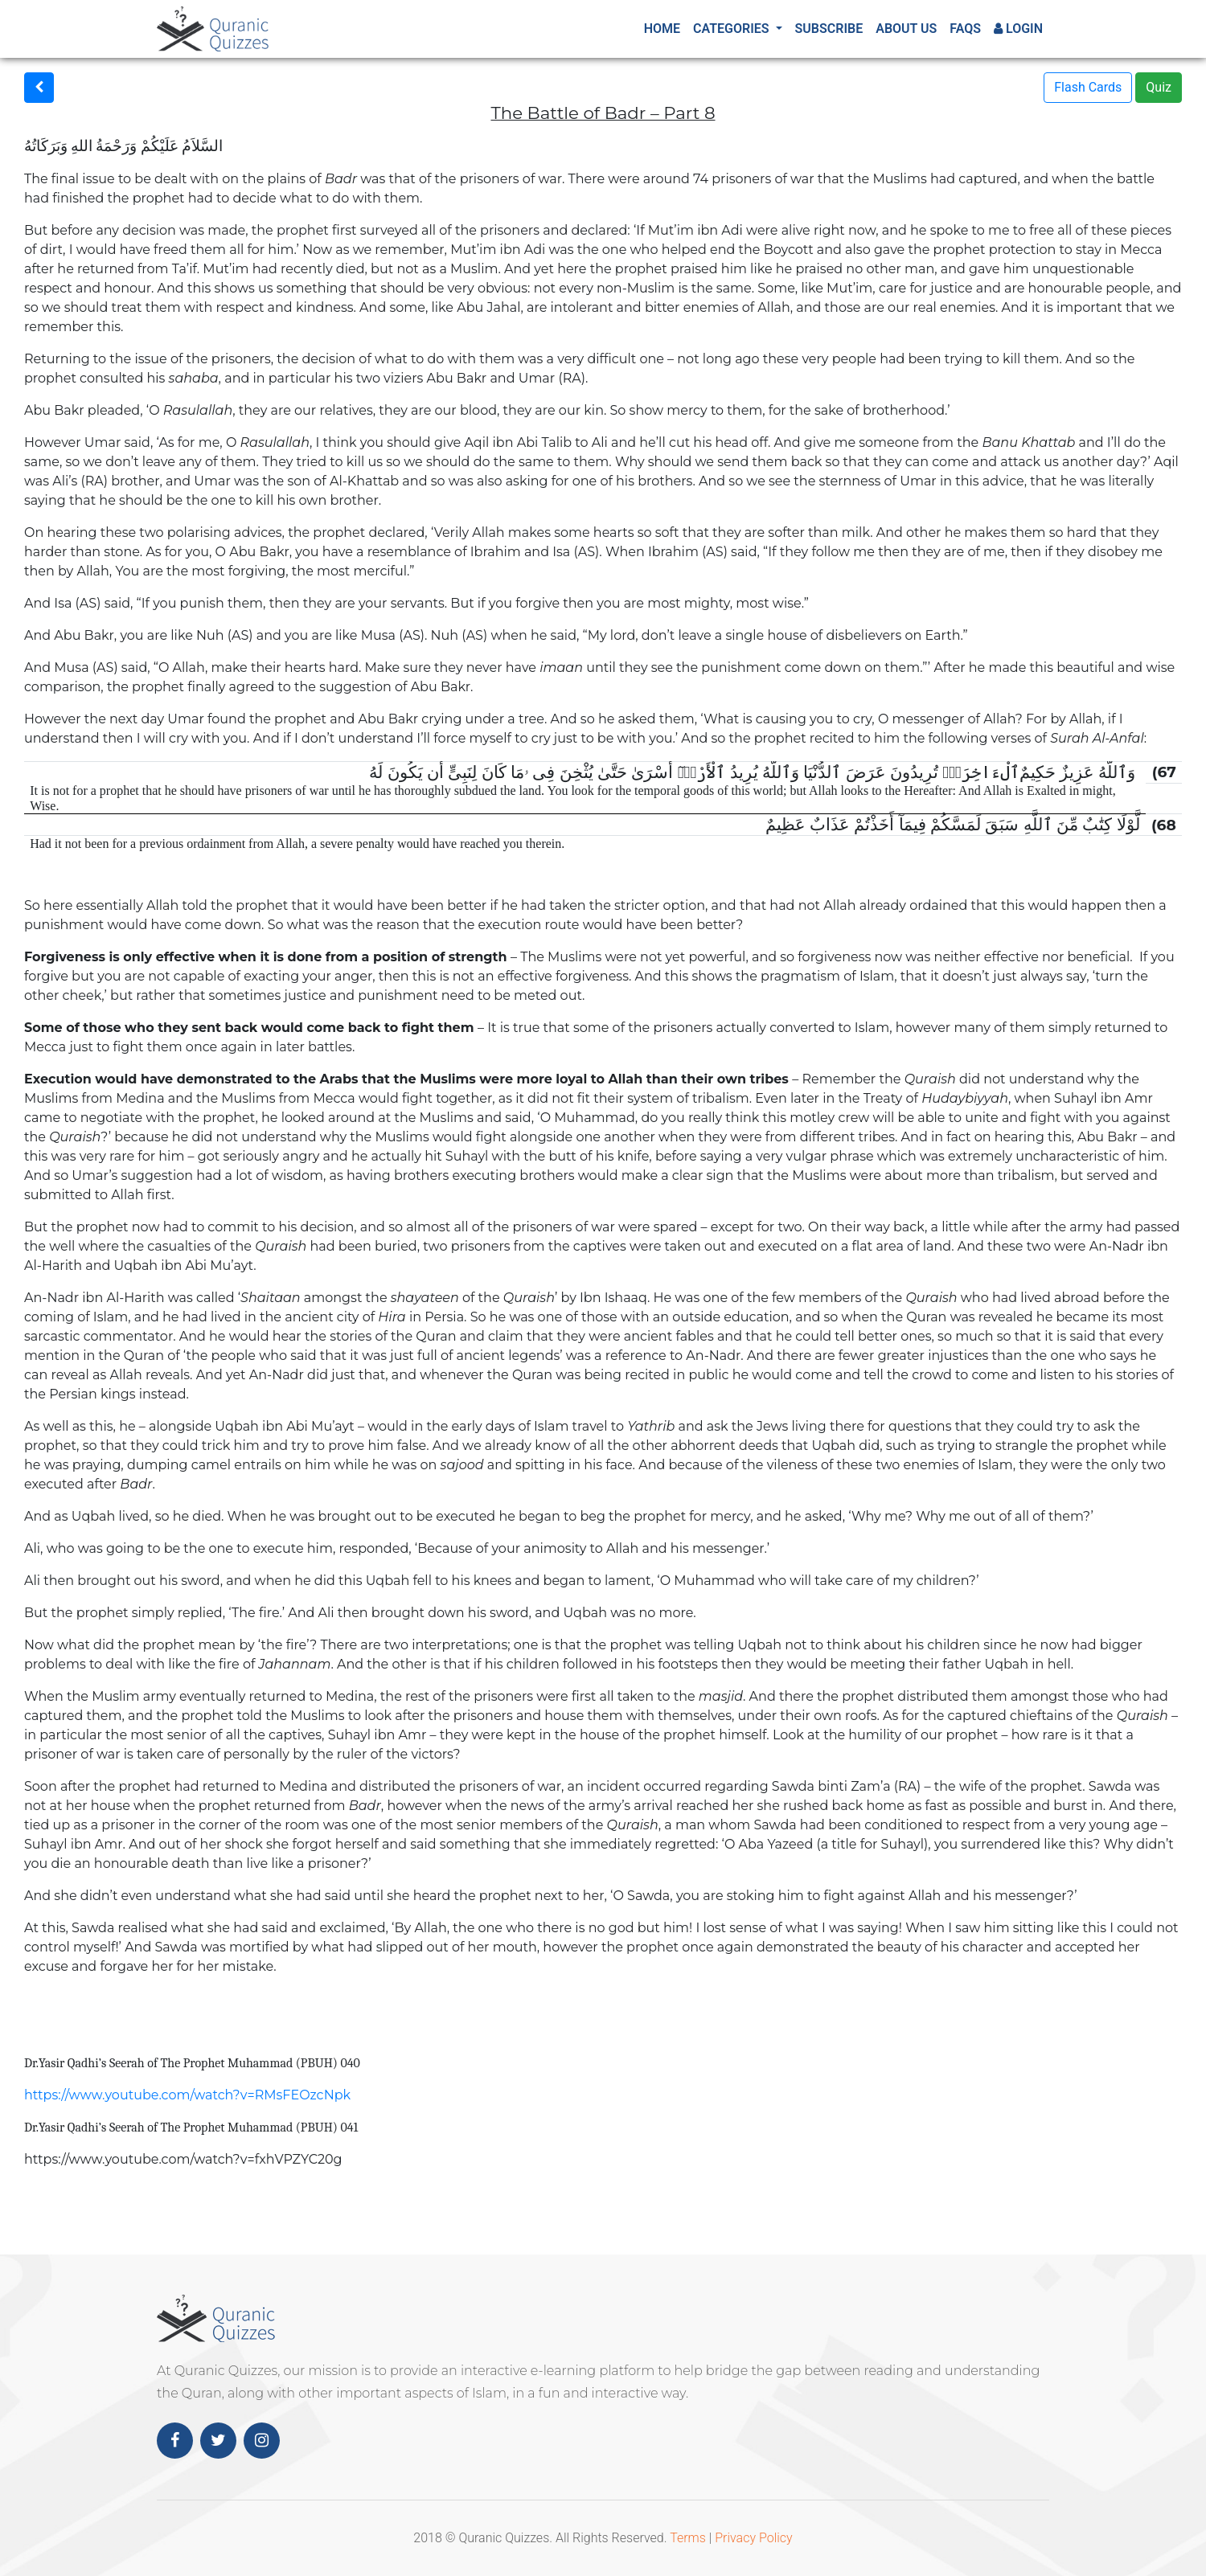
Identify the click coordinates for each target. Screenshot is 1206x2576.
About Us (906, 28)
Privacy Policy (753, 2537)
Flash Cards (1088, 87)
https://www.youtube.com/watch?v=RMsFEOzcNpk (187, 2095)
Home (662, 28)
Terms (688, 2537)
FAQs (965, 28)
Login (1018, 28)
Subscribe (829, 28)
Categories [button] (733, 28)
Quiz (1158, 87)
